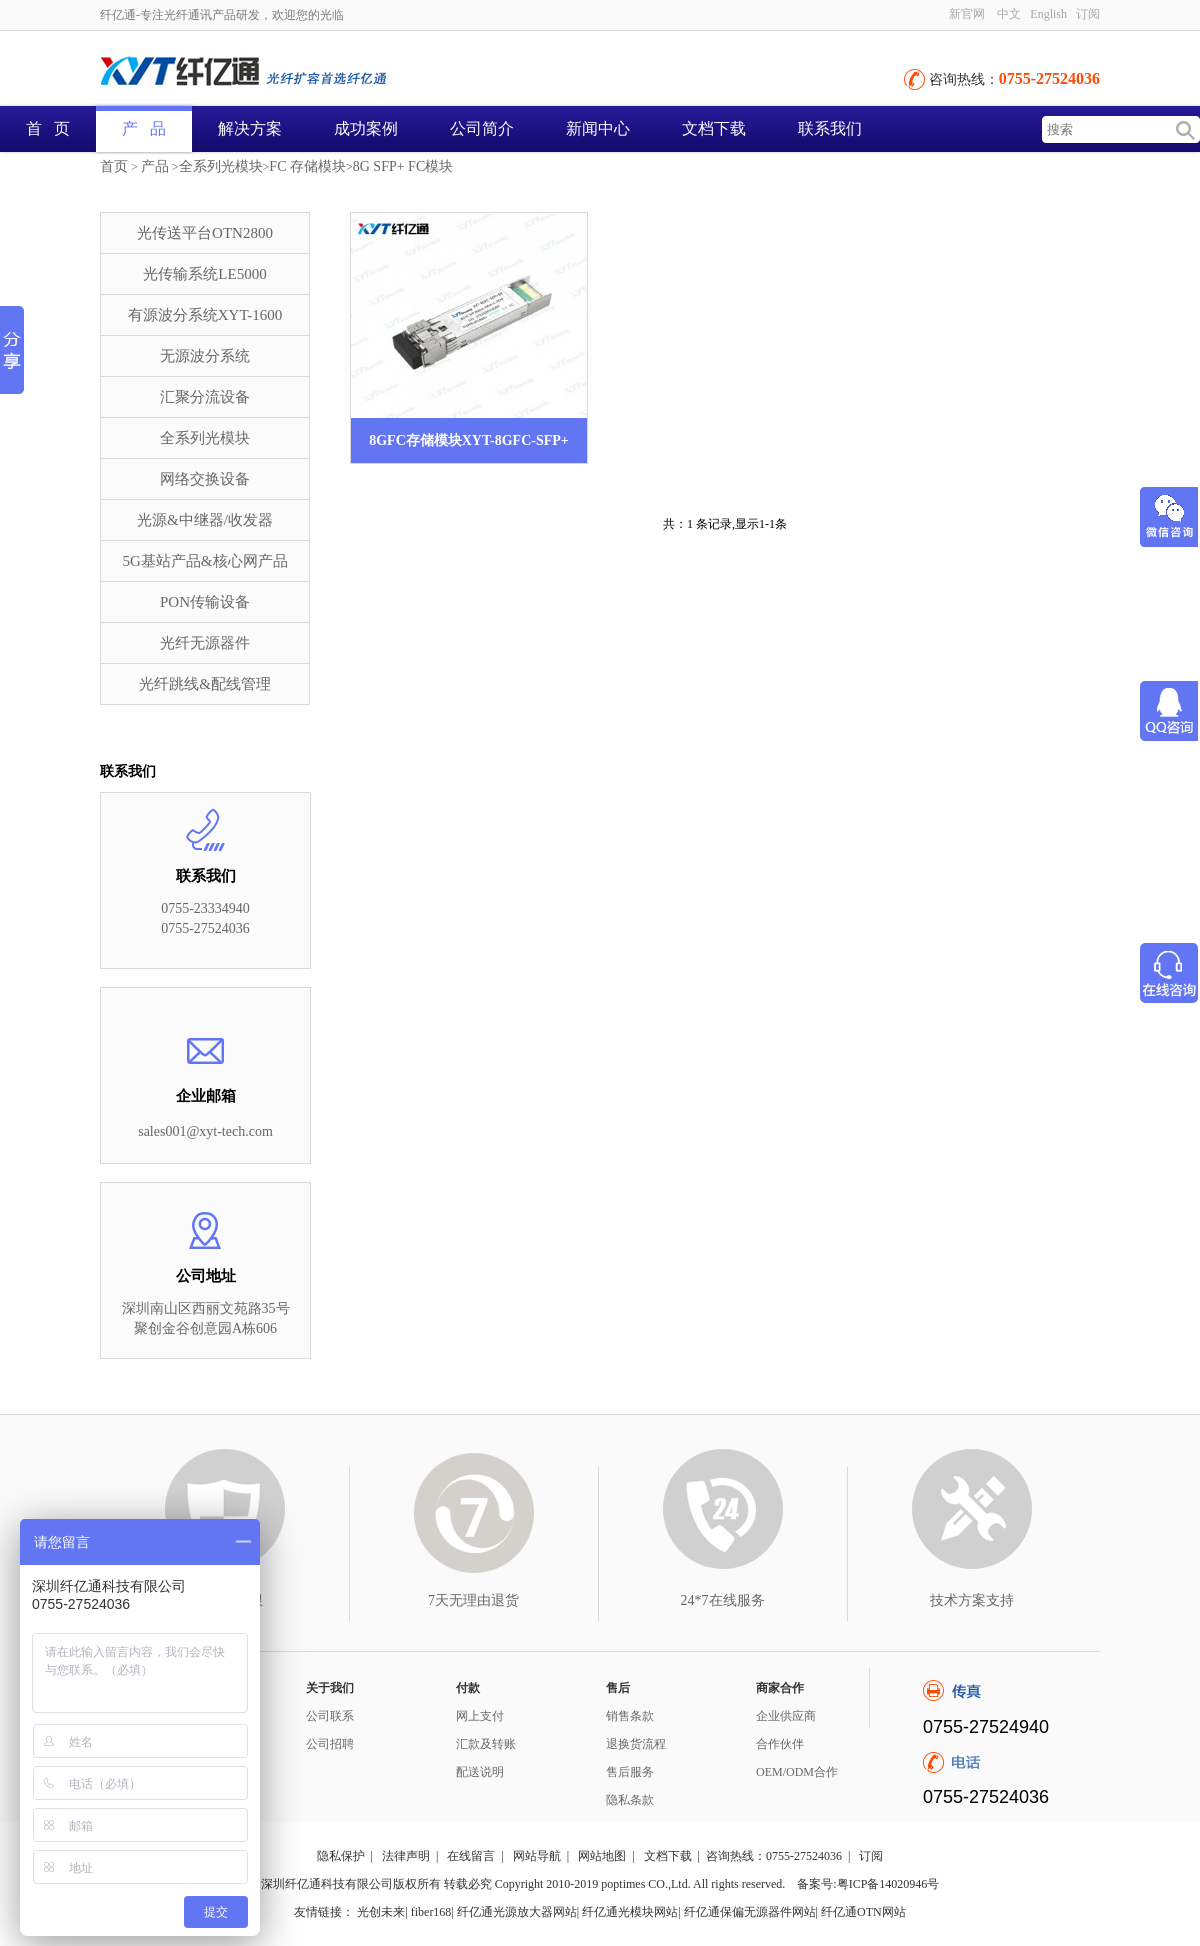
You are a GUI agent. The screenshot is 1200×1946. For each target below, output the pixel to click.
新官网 (967, 14)
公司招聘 (330, 1744)
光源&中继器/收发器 (205, 520)
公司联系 (330, 1716)
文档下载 (714, 128)
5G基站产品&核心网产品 (205, 561)
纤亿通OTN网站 (863, 1912)
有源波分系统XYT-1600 (205, 315)
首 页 (48, 128)
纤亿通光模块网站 (630, 1912)
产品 (155, 166)
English (1048, 14)
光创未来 (381, 1912)
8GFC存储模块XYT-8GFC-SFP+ (469, 440)
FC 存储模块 (307, 166)
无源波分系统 (205, 356)
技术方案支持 (972, 1600)
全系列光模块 (221, 166)
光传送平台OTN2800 (205, 233)
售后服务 (630, 1772)
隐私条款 (630, 1800)
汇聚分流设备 (205, 397)
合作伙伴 (780, 1744)
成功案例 (366, 128)
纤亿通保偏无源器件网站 (750, 1912)
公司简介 (482, 128)
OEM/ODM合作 (797, 1772)
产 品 (144, 128)
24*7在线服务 (723, 1600)
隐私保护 (341, 1856)
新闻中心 (598, 128)
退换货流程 (636, 1744)
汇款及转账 (486, 1744)
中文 (1009, 14)
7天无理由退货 (473, 1600)
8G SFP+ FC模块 (403, 166)
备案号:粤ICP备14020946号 (868, 1884)
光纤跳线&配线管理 (205, 684)
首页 (114, 166)
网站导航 (537, 1856)
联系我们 (830, 128)
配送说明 (480, 1772)
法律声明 (406, 1856)
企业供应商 (786, 1716)
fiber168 (431, 1912)
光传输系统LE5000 (204, 274)
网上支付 (480, 1716)
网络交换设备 (205, 479)
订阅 (1088, 14)
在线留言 (471, 1856)
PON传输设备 (205, 602)
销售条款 (630, 1716)
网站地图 (602, 1856)
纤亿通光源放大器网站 (517, 1912)
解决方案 (250, 128)
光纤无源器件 (205, 643)
